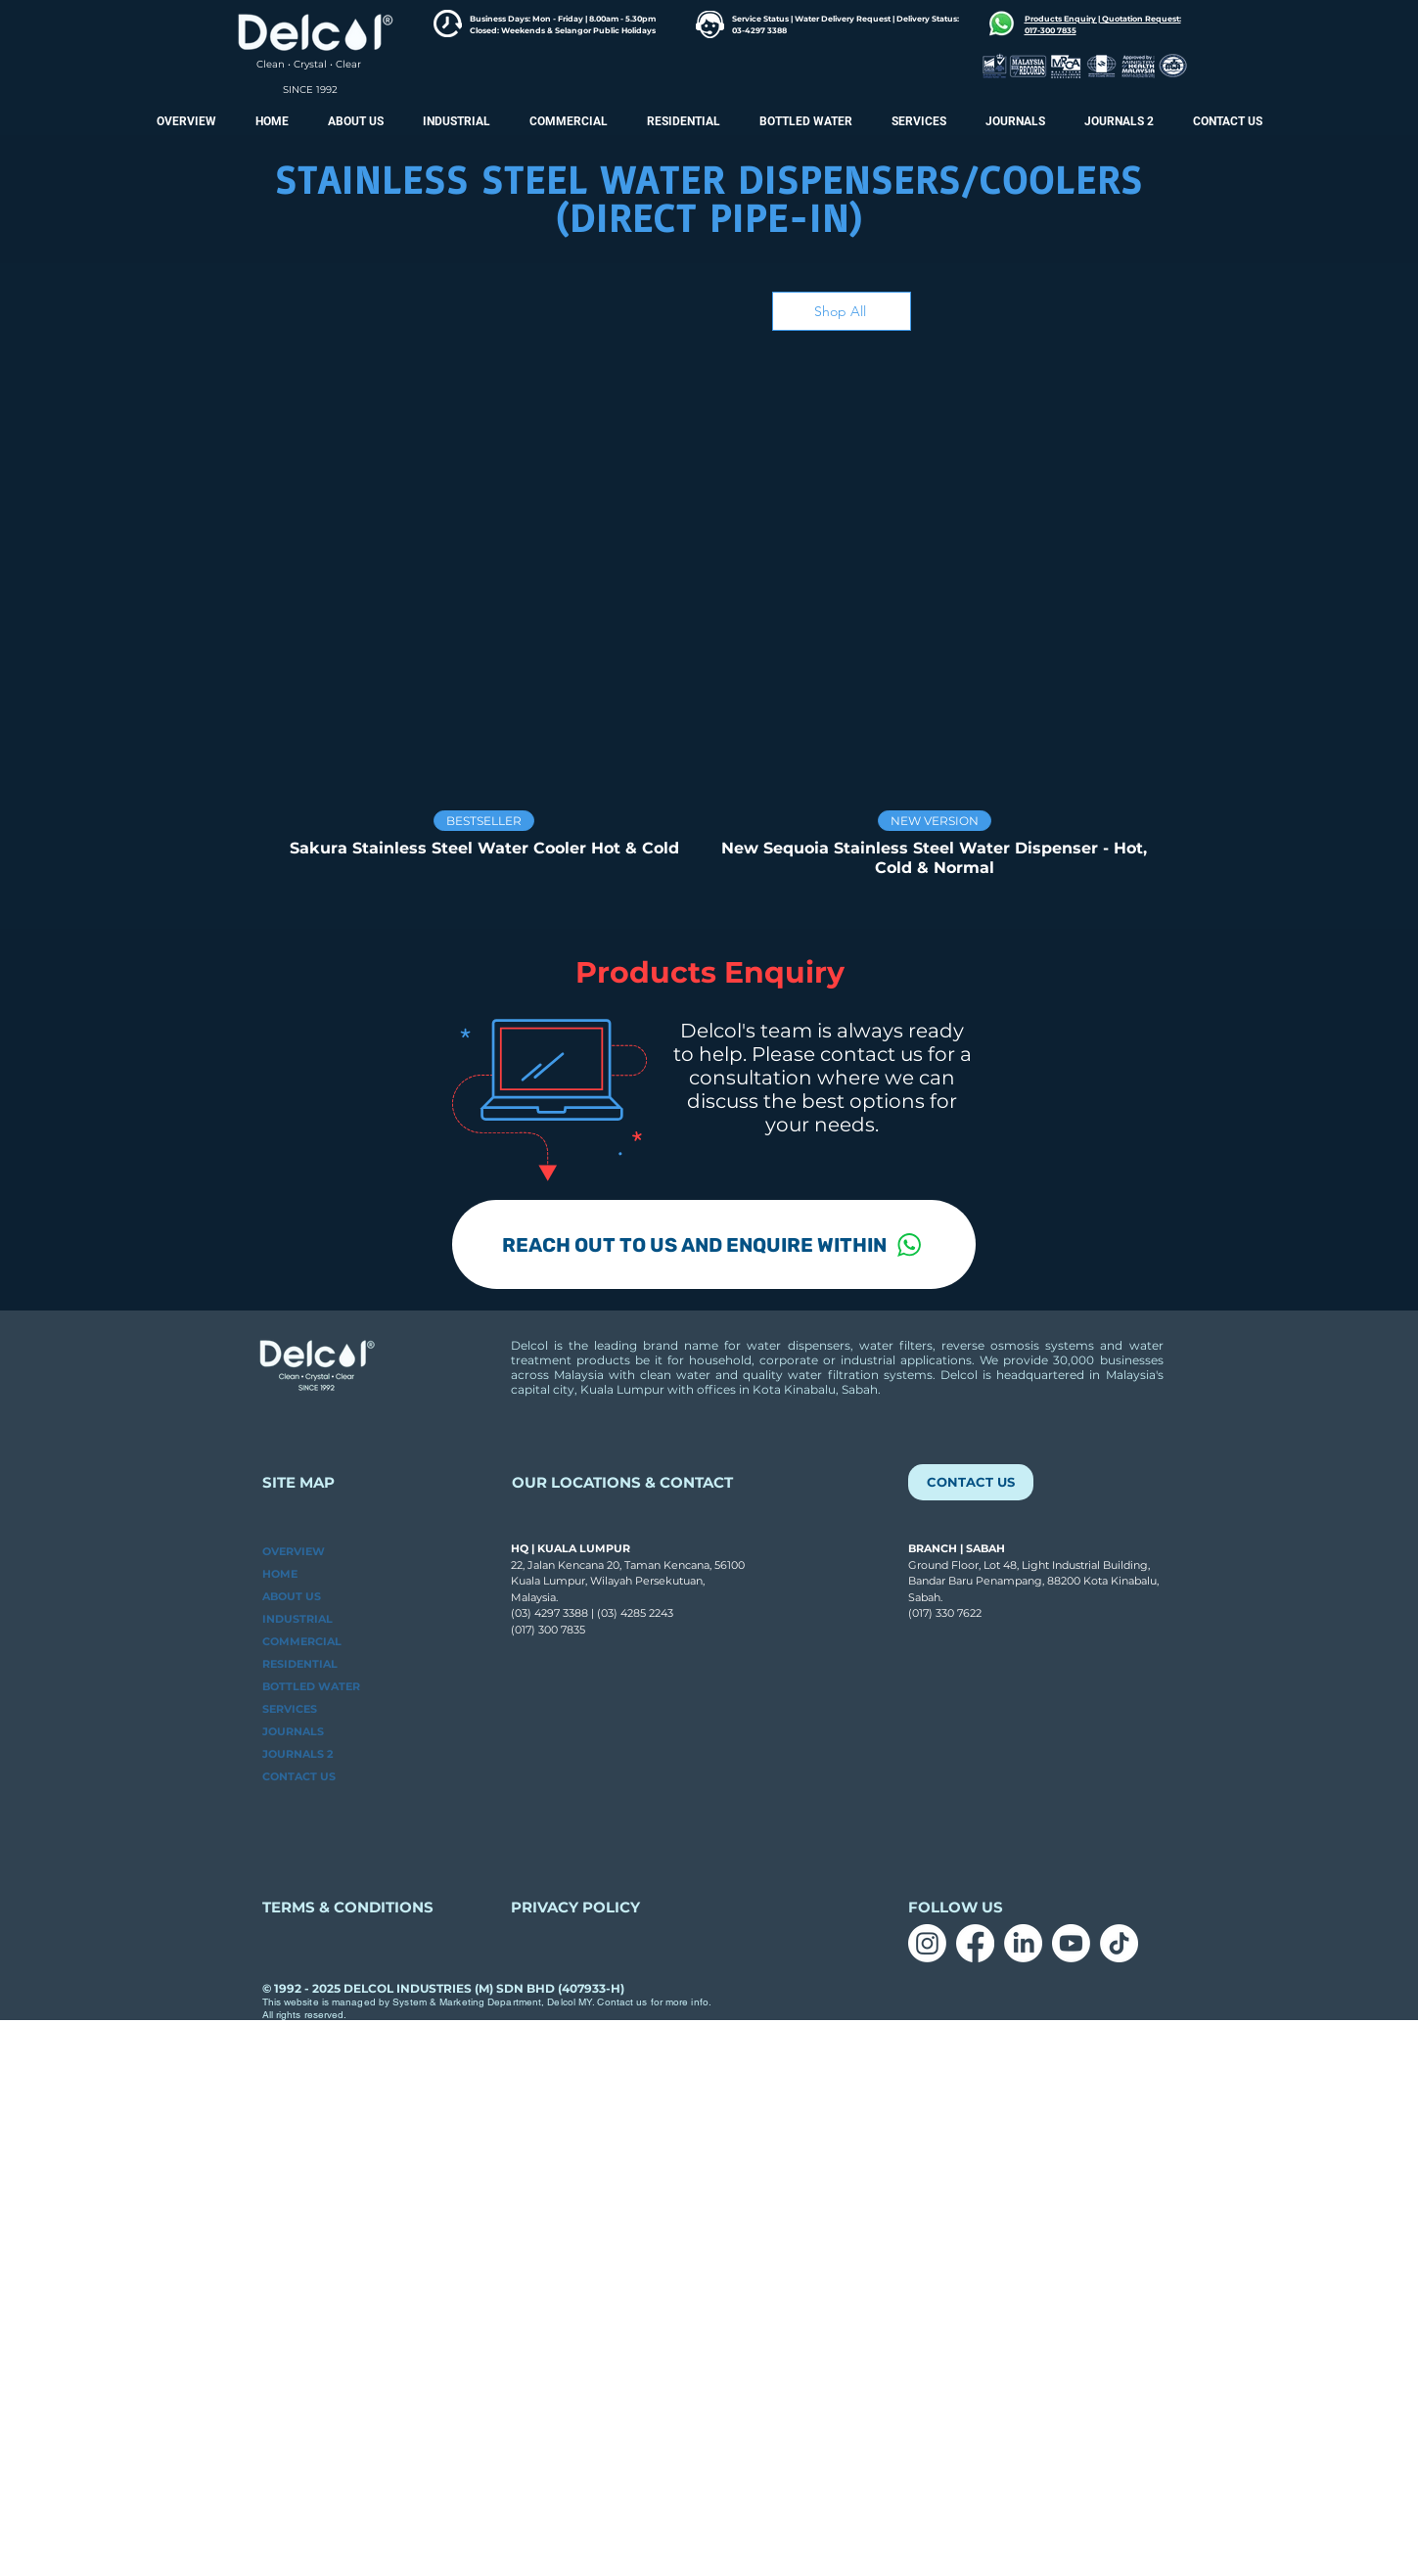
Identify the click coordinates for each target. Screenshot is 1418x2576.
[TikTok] (1119, 1943)
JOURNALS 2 (297, 1754)
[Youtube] (1071, 1943)
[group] (709, 621)
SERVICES (289, 1709)
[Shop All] (841, 311)
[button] (1119, 121)
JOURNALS (293, 1731)
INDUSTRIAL (297, 1619)
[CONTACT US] (970, 1482)
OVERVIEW (293, 1551)
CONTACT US (299, 1776)
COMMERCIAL (302, 1641)
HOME (279, 1574)
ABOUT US (291, 1596)
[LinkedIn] (1023, 1943)
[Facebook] (975, 1943)
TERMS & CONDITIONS (348, 1907)
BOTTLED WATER (311, 1686)
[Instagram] (927, 1943)
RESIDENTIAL (300, 1664)
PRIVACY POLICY (577, 1907)
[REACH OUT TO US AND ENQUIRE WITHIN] (714, 1244)
